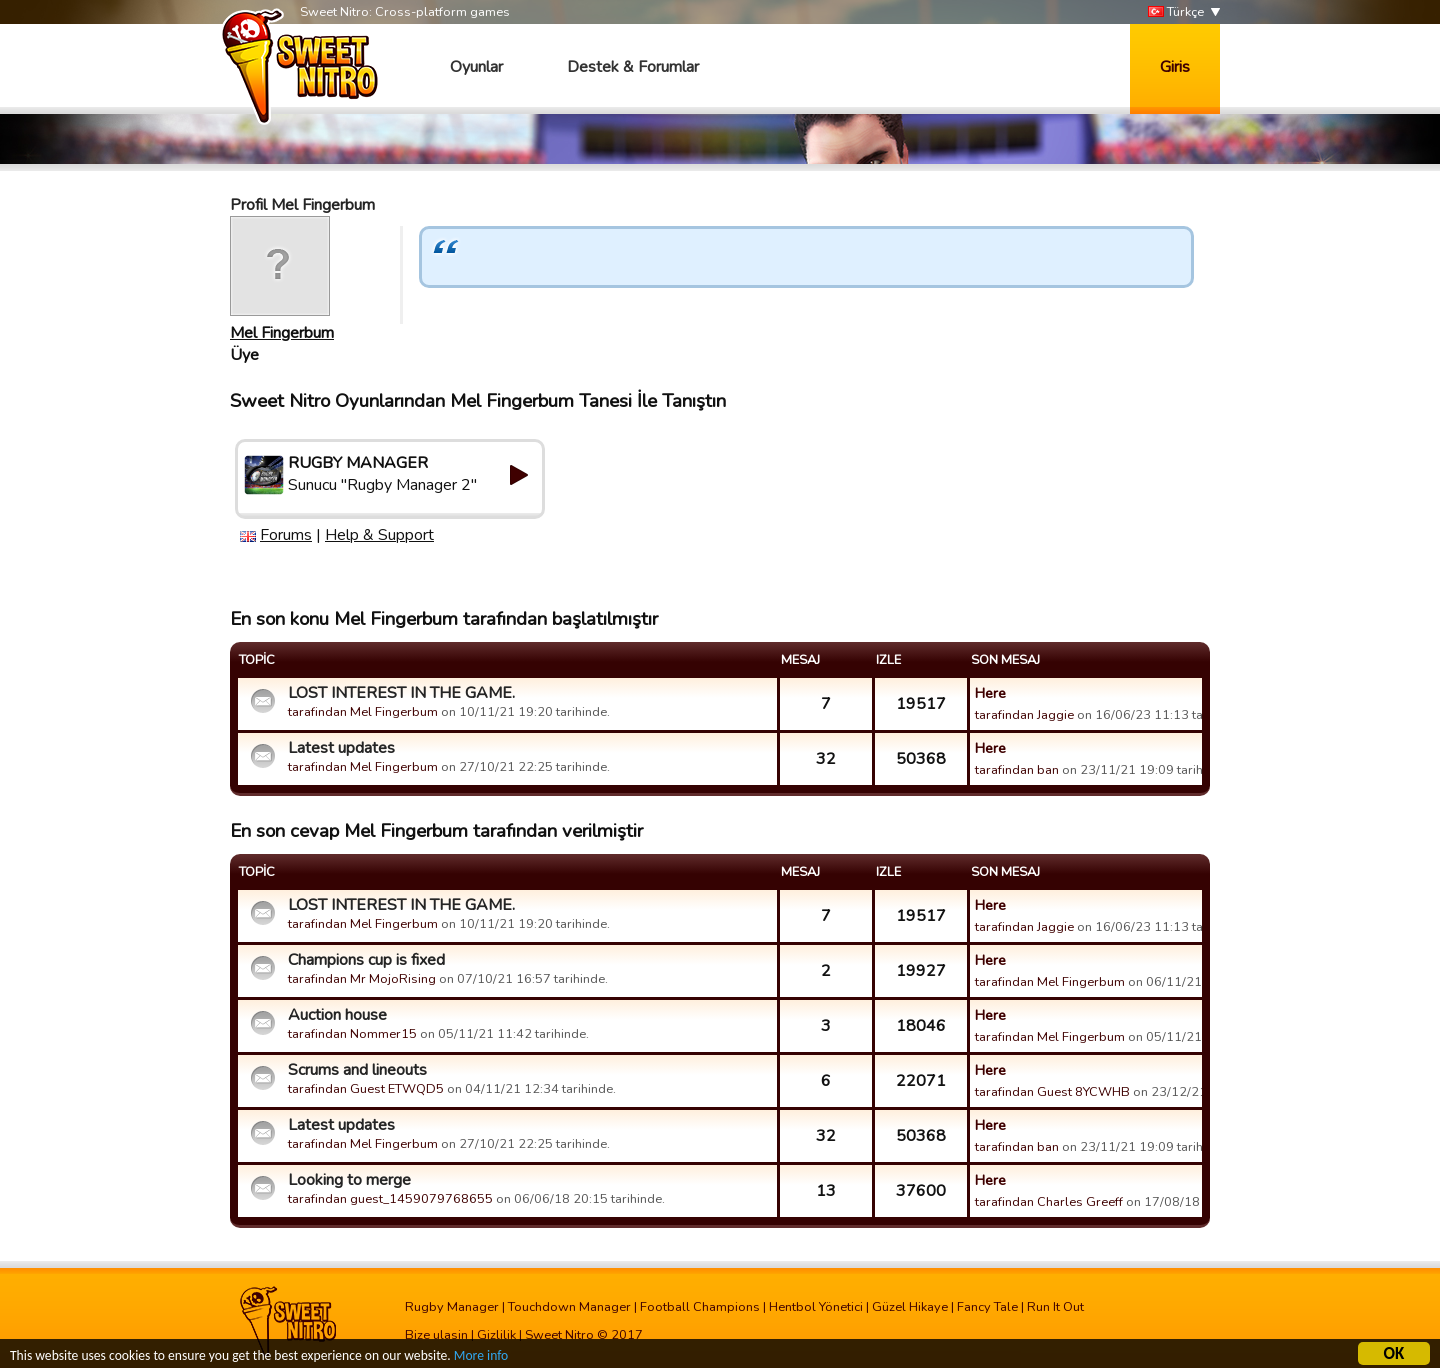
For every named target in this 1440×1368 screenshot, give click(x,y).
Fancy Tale (987, 1307)
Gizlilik (496, 1335)
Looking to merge (349, 1180)
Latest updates (341, 748)
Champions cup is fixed (366, 960)
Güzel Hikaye (910, 1307)
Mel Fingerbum (282, 333)
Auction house (337, 1015)
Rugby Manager (452, 1307)
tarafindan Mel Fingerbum (363, 712)
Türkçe (1176, 12)
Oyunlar (476, 67)
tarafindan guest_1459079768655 (390, 1199)
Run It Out (1055, 1307)
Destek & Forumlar (633, 67)
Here (990, 693)
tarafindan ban (1017, 770)
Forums (286, 535)
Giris (1175, 67)
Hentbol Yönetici (816, 1307)
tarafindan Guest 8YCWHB (1052, 1092)
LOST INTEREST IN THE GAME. (401, 693)
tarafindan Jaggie (1024, 715)
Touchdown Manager (569, 1307)
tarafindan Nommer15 (352, 1034)
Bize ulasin (436, 1335)
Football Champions (700, 1307)
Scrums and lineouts (357, 1070)
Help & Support (379, 535)
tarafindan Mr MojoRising (362, 979)
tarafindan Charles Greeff (1049, 1202)
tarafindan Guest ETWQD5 (366, 1089)
